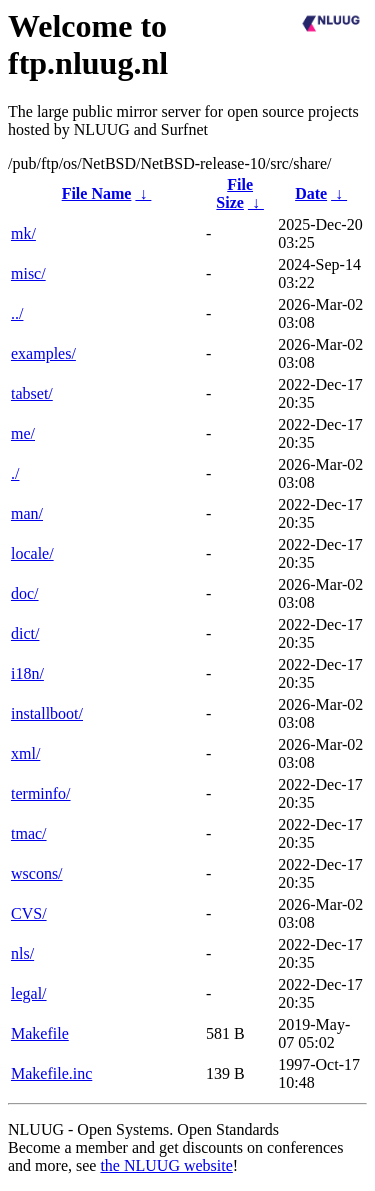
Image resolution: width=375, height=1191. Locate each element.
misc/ (28, 273)
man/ (27, 513)
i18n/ (27, 673)
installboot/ (47, 713)
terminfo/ (41, 793)
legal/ (29, 993)
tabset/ (32, 393)
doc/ (25, 593)
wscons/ (37, 873)
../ (17, 313)
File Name (97, 193)
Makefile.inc (51, 1073)
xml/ (25, 753)
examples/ (43, 353)
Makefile (40, 1033)
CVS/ (29, 913)
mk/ (23, 233)
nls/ (22, 953)
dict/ (25, 633)
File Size (234, 193)
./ (15, 473)
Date (311, 193)
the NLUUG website (166, 1165)
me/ (23, 433)
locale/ (32, 553)
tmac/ (29, 833)
